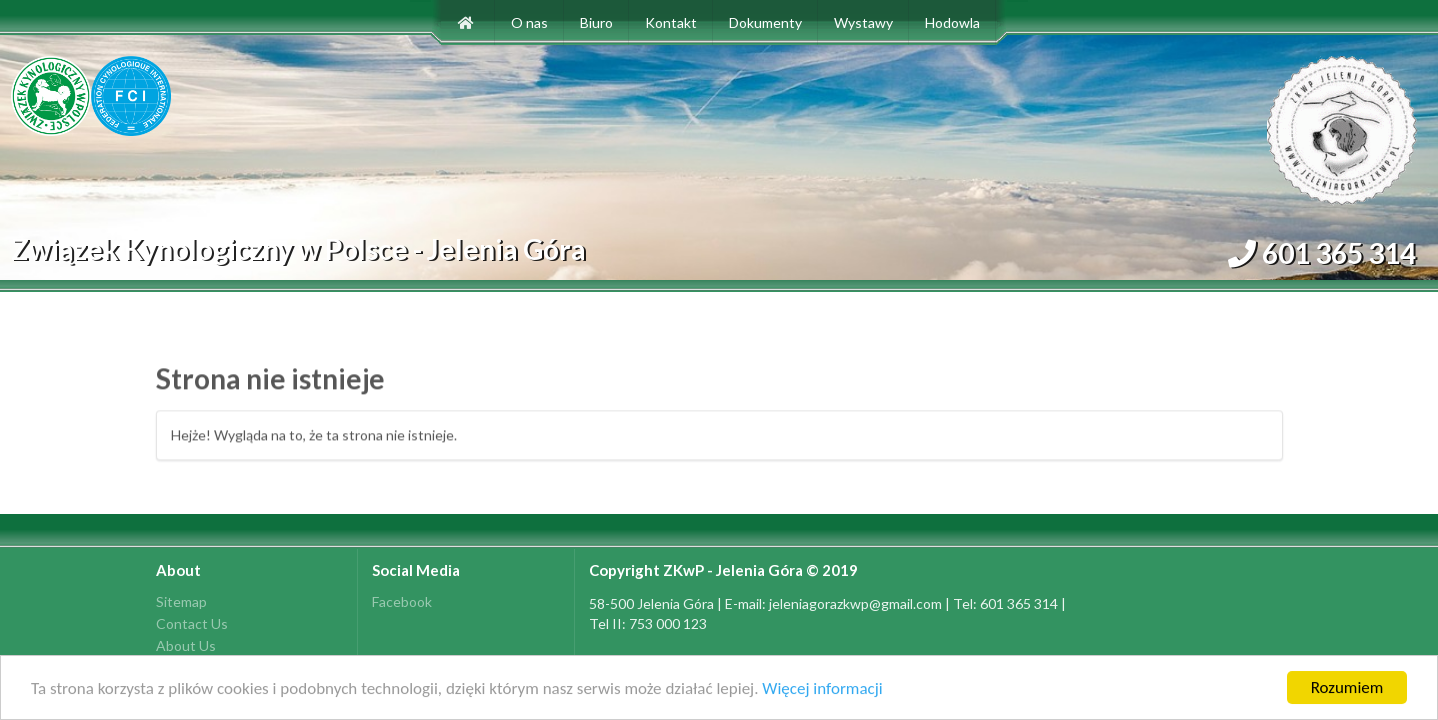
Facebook (402, 602)
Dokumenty (765, 22)
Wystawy (863, 22)
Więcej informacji (822, 689)
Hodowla (952, 22)
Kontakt (671, 22)
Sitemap (181, 602)
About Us (186, 645)
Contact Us (192, 623)
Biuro (596, 22)
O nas (529, 22)
